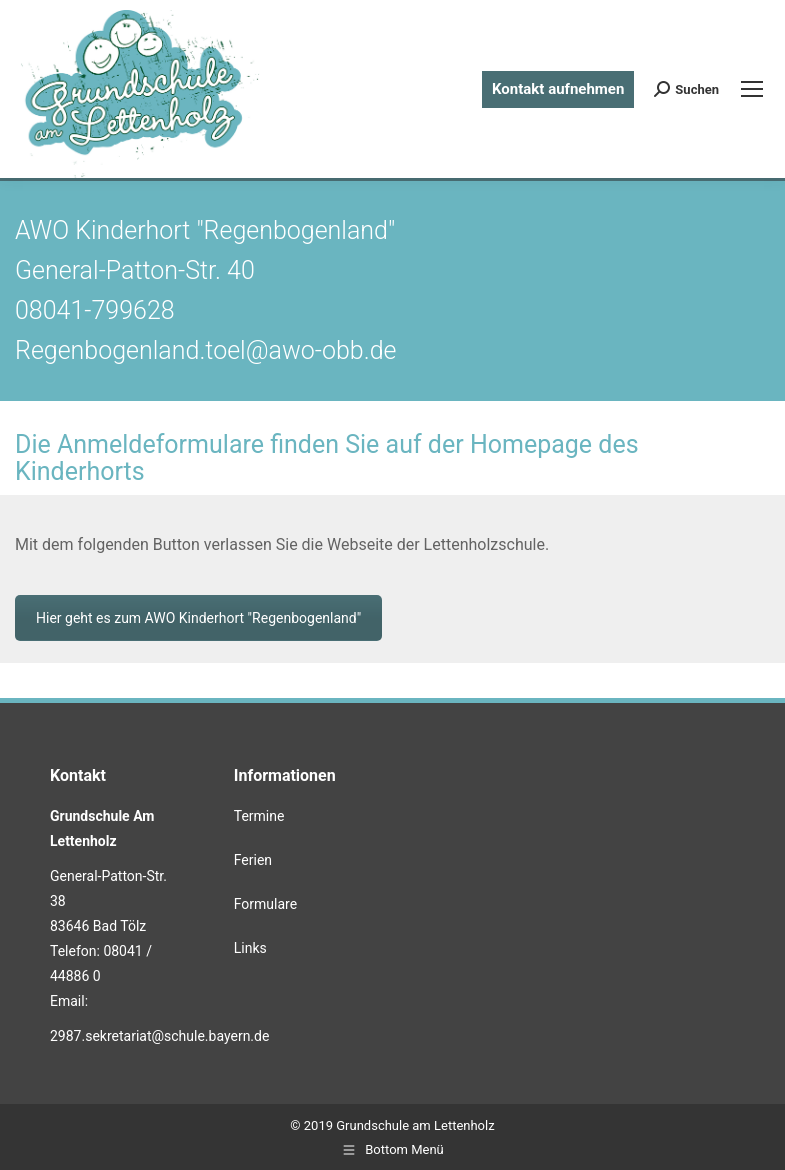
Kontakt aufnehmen (558, 89)
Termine (259, 816)
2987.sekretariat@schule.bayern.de (159, 1036)
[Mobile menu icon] (752, 89)
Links (250, 948)
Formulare (265, 904)
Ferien (253, 860)
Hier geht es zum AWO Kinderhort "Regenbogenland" (198, 618)
